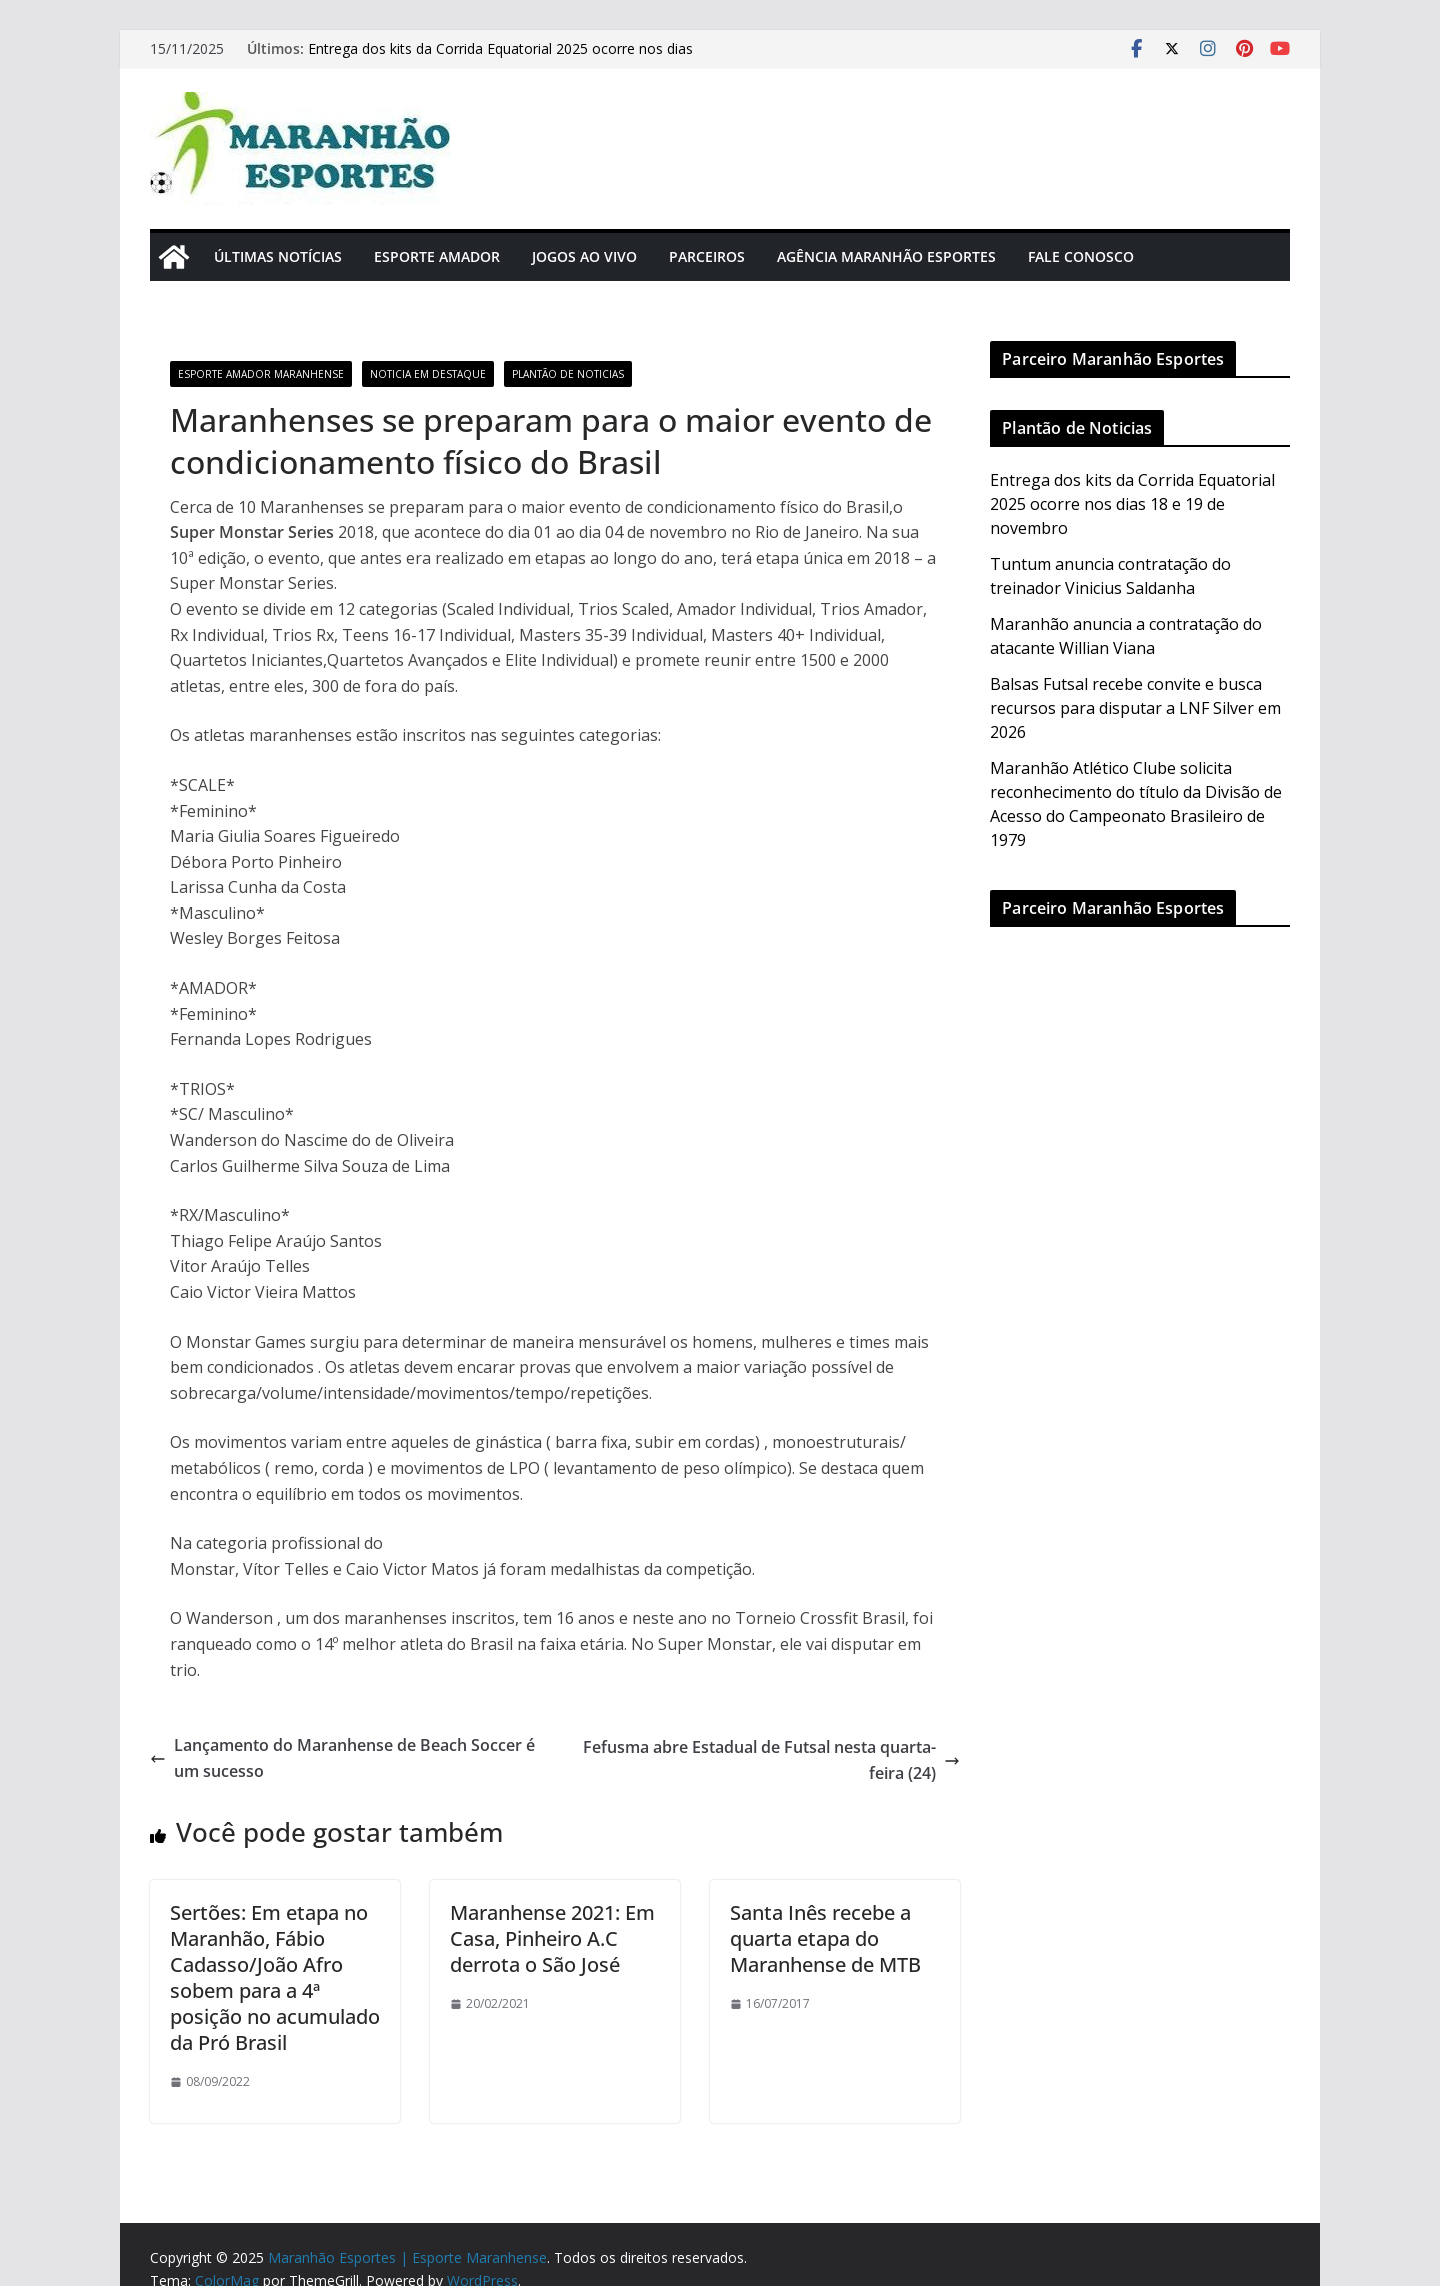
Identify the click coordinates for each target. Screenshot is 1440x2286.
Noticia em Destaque (428, 374)
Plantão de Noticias (568, 374)
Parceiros (707, 256)
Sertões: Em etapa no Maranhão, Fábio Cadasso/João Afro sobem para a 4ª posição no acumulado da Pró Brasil (275, 1977)
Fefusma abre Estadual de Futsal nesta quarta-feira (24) (771, 1760)
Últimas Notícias (278, 256)
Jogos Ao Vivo (584, 256)
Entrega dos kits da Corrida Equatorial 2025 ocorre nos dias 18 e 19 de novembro (1132, 504)
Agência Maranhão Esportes (886, 256)
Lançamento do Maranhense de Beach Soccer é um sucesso (342, 1758)
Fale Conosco (1081, 256)
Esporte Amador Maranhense (261, 374)
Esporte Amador (437, 256)
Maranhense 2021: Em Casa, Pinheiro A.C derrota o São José (552, 1938)
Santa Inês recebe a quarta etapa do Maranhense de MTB (825, 1938)
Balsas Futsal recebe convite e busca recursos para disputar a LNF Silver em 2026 (1135, 708)
